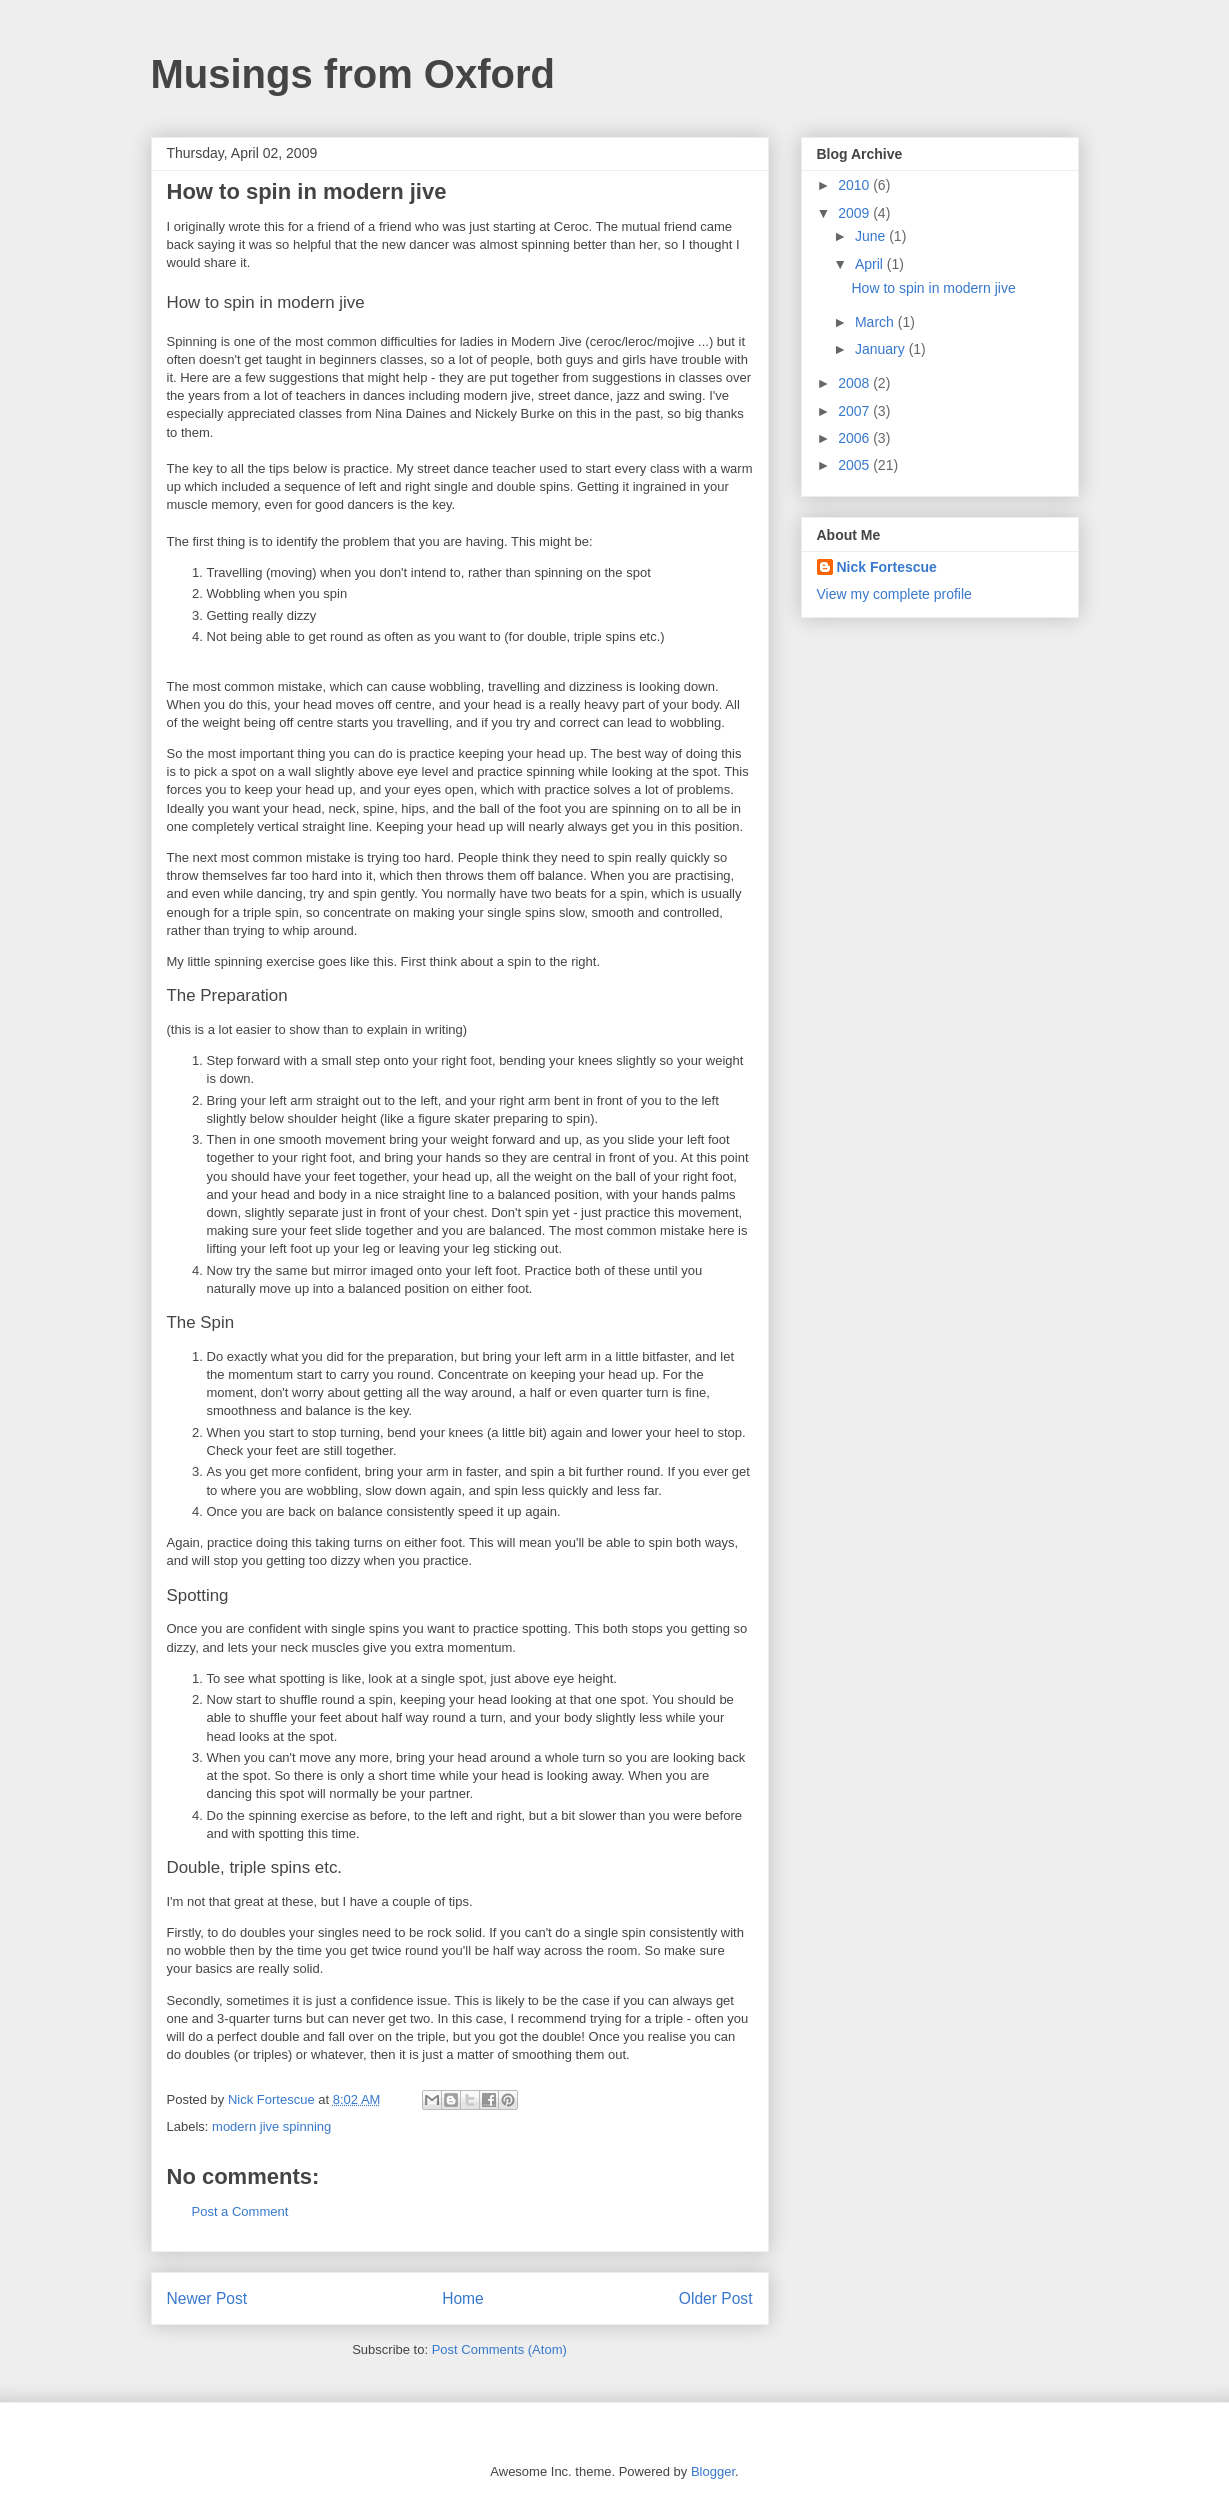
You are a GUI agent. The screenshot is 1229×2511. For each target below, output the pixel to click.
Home (463, 2298)
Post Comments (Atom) (499, 2349)
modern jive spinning (271, 2126)
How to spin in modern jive (933, 288)
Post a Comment (240, 2211)
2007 (855, 411)
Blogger (713, 2471)
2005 (855, 465)
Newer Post (207, 2298)
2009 (855, 213)
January (882, 349)
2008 (855, 383)
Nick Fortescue (887, 567)
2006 (855, 438)
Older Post (716, 2298)
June (872, 236)
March (876, 322)
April (871, 264)
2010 (855, 185)
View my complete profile (894, 594)
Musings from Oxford (353, 74)
